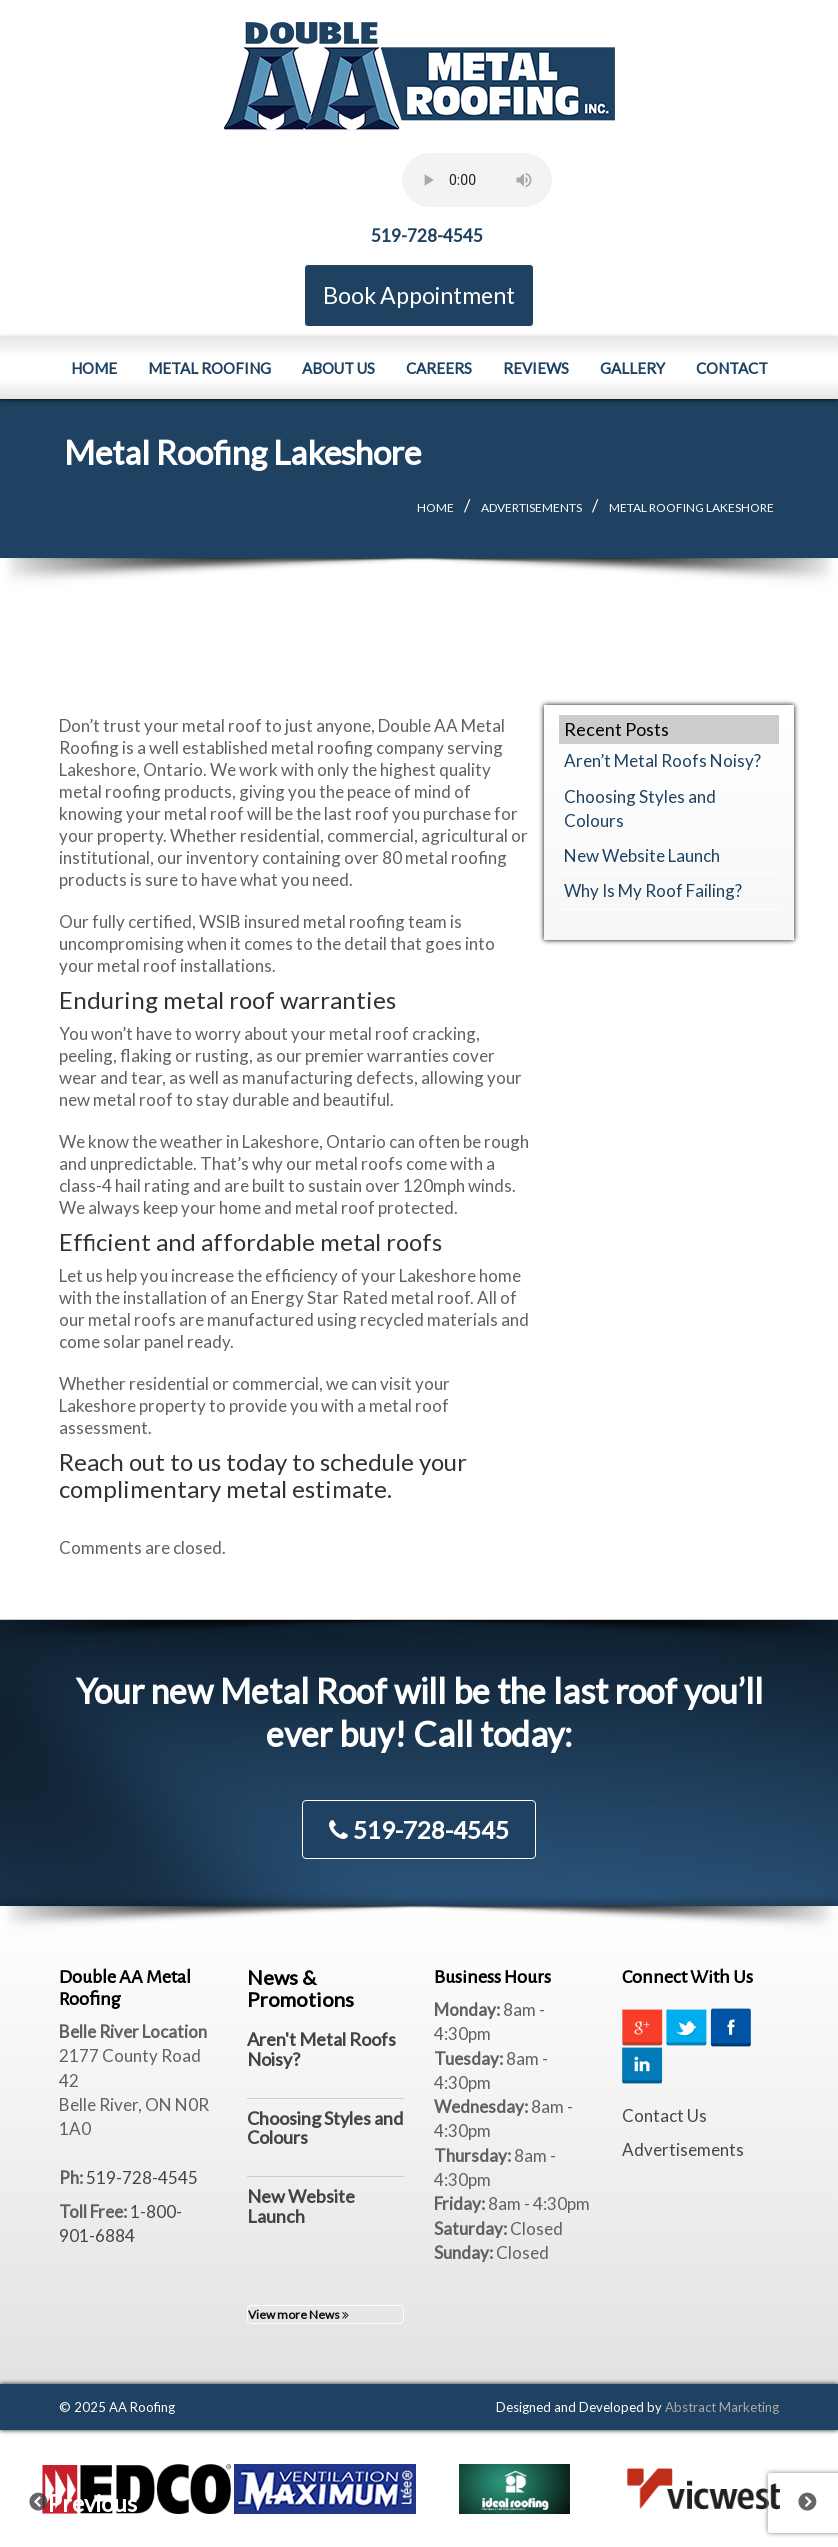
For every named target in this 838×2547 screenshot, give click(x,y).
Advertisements (531, 507)
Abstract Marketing (722, 2407)
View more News (298, 2314)
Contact (732, 367)
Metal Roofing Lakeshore (691, 507)
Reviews (536, 367)
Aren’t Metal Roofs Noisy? (662, 760)
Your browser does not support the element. (477, 180)
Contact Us (664, 2115)
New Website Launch (642, 855)
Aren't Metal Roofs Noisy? (321, 2049)
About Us (338, 367)
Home (94, 367)
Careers (439, 367)
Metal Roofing (209, 367)
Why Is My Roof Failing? (653, 890)
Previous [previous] (51, 2497)
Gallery (632, 367)
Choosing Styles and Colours (325, 2128)
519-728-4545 (427, 235)
